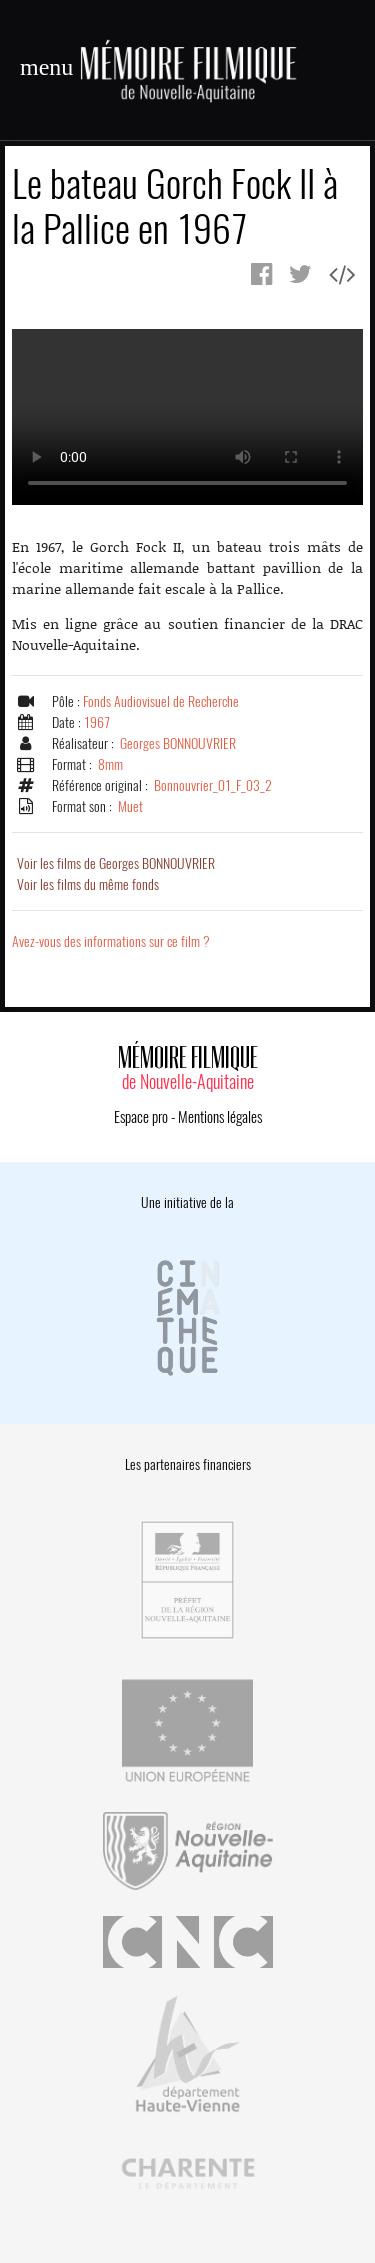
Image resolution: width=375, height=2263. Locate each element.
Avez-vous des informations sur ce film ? (111, 941)
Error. (187, 417)
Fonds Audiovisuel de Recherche (161, 701)
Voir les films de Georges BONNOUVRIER (116, 863)
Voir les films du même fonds (88, 884)
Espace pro (141, 1117)
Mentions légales (220, 1117)
